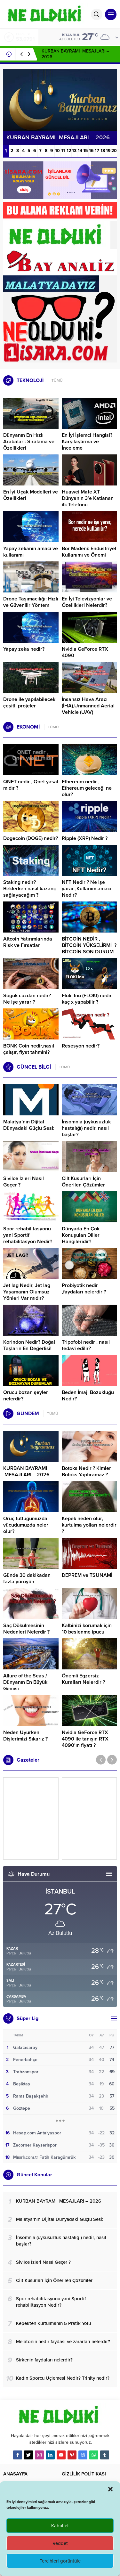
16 (91, 150)
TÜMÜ (57, 380)
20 (114, 150)
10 (57, 150)
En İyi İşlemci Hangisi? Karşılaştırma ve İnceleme (87, 441)
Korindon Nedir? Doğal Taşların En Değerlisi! (29, 1345)
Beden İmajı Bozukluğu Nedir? (88, 1395)
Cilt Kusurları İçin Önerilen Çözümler (83, 1181)
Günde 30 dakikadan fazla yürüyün (27, 1578)
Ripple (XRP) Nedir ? (85, 838)
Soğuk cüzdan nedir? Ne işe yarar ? (27, 998)
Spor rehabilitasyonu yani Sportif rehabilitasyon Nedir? (27, 1235)
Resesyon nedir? (81, 1046)
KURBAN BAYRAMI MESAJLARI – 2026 (26, 1471)
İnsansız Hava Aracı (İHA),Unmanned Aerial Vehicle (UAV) (88, 705)
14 (80, 150)
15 (85, 150)
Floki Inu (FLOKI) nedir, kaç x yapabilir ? (87, 998)
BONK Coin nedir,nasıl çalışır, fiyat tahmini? (28, 1049)
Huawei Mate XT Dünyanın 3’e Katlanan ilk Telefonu (88, 498)
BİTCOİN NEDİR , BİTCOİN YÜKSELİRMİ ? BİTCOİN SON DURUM (89, 945)
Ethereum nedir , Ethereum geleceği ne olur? (87, 788)
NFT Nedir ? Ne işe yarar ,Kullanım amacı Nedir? (86, 888)
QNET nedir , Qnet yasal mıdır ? (30, 785)
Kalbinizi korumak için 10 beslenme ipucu (87, 1628)
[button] (110, 2489)
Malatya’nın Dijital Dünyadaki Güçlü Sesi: (28, 1125)
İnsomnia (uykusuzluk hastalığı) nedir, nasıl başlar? (86, 1128)
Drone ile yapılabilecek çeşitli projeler (29, 702)
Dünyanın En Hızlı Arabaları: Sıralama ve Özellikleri (28, 441)
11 (63, 150)
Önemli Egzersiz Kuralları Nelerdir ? (83, 1679)
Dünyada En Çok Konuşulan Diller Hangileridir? (81, 1235)
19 (108, 150)
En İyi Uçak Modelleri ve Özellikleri (30, 495)
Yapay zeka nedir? (23, 649)
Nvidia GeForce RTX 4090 (85, 652)
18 (102, 150)
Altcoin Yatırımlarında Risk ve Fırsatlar (27, 942)
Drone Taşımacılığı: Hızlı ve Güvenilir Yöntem (30, 602)
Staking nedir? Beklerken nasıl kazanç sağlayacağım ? (29, 888)
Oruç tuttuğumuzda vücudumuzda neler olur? (25, 1525)
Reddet (60, 2543)
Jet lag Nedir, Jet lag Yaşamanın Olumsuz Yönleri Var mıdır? (26, 1291)
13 (74, 150)
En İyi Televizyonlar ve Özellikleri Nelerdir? (87, 602)
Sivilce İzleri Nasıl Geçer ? (23, 1181)
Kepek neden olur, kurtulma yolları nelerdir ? (89, 1525)
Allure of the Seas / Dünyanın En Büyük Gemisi (25, 1682)
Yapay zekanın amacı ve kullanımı (30, 551)
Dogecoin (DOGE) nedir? (30, 838)
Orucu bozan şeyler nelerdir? (25, 1395)
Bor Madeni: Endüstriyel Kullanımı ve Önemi (89, 551)
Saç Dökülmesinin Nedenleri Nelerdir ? (26, 1628)
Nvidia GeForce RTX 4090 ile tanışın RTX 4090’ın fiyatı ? (85, 1739)
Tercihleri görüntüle (60, 2561)
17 (97, 150)
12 (69, 150)
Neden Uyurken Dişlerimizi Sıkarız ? (25, 1735)
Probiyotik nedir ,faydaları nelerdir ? (84, 1288)
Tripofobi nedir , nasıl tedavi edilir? (86, 1345)
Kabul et (60, 2526)
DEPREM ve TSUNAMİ (87, 1575)
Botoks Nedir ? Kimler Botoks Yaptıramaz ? (86, 1471)
